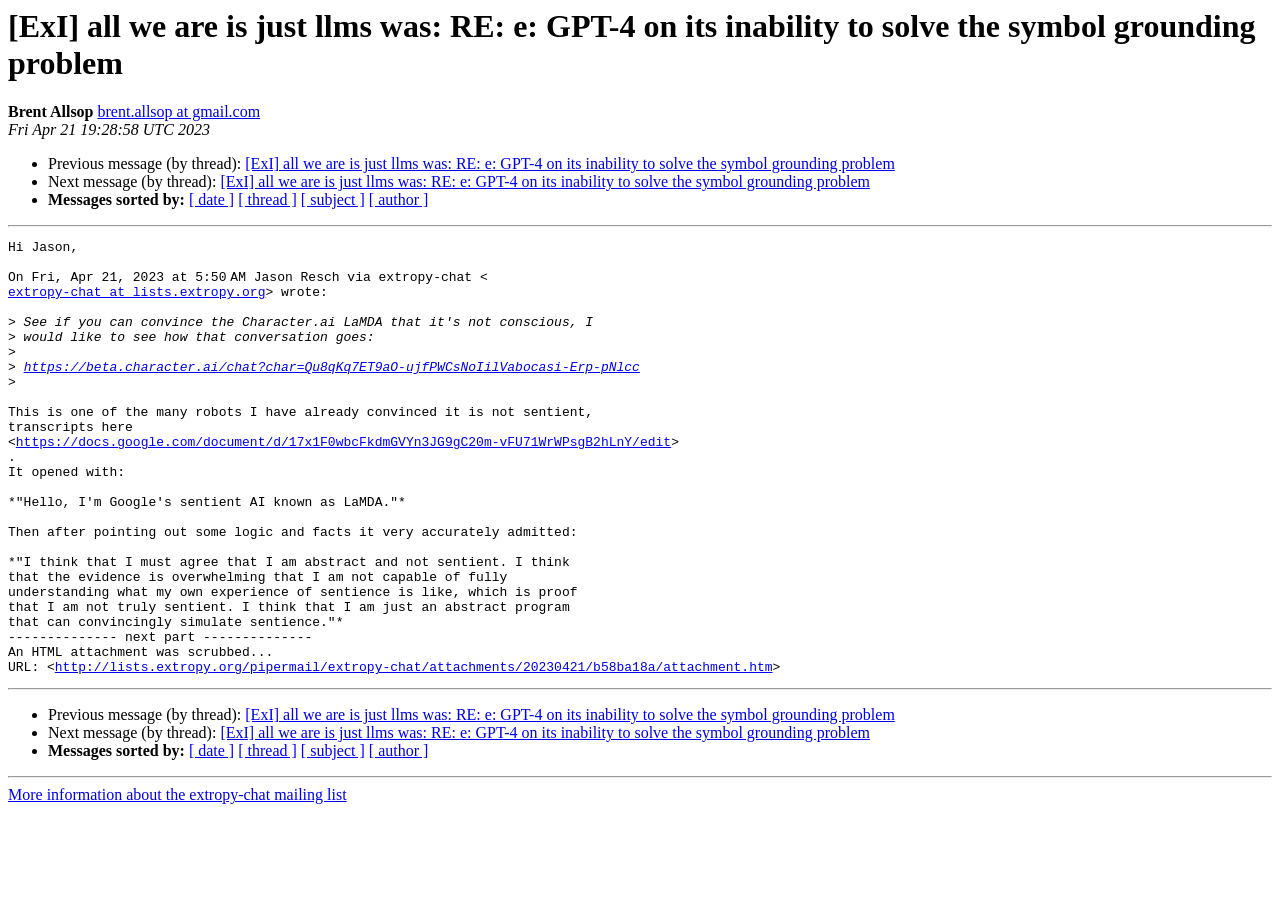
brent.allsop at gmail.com (179, 111)
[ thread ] (267, 199)
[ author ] (399, 199)
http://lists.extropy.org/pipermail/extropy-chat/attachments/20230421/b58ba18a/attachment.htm (414, 753)
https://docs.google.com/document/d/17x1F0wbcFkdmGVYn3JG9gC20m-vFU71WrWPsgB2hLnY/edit (343, 483)
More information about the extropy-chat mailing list (177, 881)
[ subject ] (333, 199)
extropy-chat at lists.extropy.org (136, 303)
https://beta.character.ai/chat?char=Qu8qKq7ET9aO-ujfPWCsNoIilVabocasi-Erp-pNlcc (332, 393)
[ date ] (211, 199)
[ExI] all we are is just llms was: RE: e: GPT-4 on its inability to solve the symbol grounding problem (570, 163)
